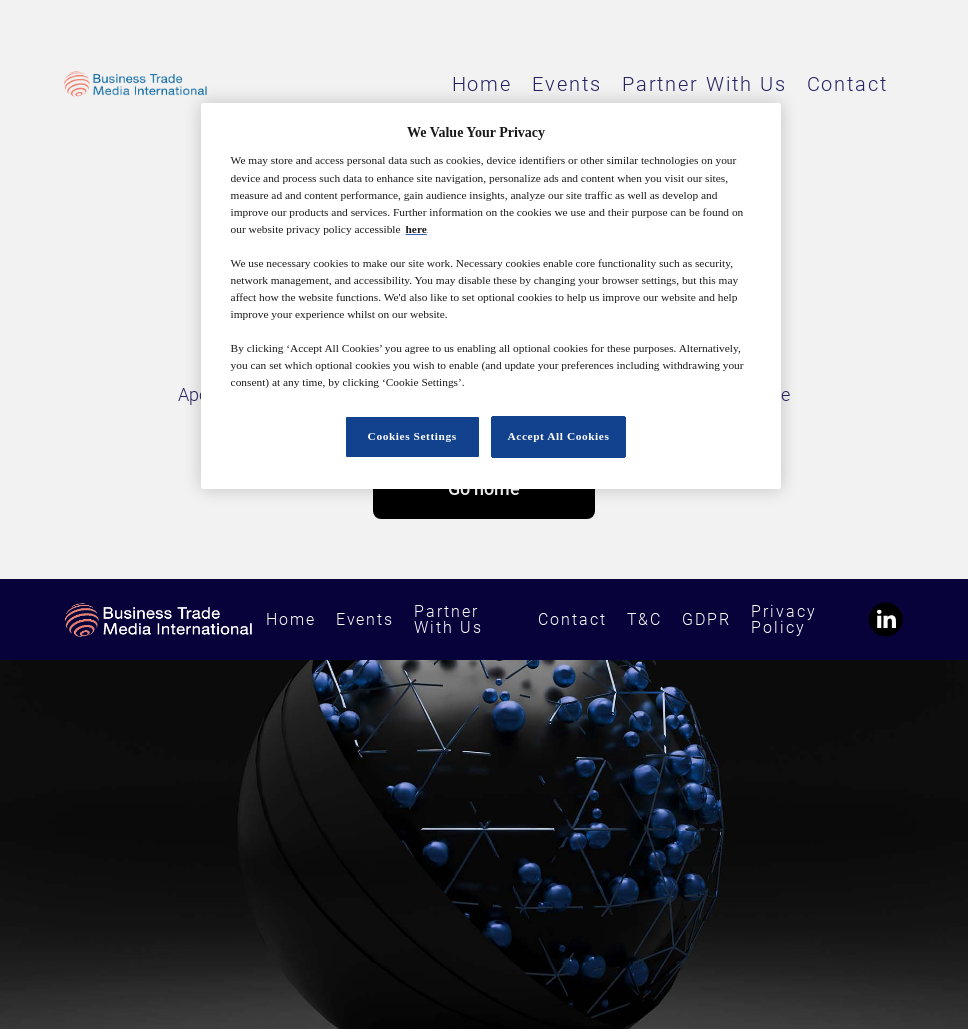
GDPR (706, 619)
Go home (484, 488)
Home (482, 84)
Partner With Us (704, 84)
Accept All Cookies (559, 436)
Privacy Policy (783, 619)
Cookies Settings (412, 436)
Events (567, 84)
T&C (645, 619)
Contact (847, 84)
